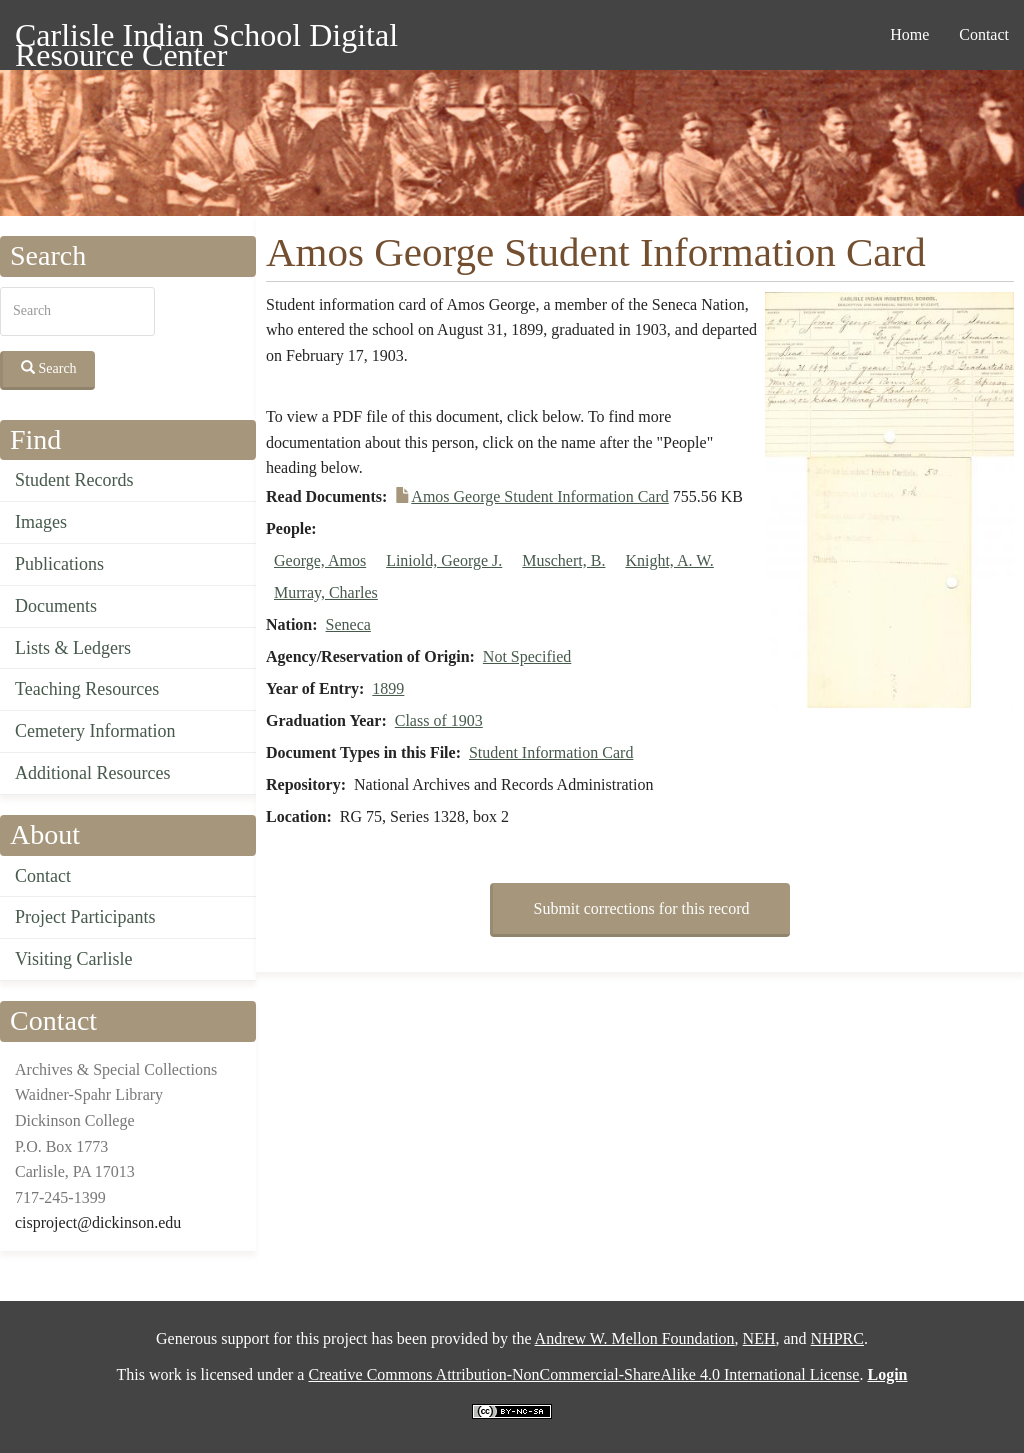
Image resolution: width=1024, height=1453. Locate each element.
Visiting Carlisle (73, 959)
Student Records (74, 480)
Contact (984, 34)
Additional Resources (92, 773)
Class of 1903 (439, 720)
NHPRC (837, 1338)
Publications (59, 564)
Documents (56, 606)
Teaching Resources (87, 689)
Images (41, 522)
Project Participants (85, 917)
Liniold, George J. (444, 560)
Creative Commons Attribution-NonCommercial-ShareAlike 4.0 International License (583, 1374)
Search (49, 368)
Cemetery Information (95, 731)
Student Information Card (551, 752)
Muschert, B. (563, 560)
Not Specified (527, 656)
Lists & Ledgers (73, 648)
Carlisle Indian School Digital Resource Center (206, 38)
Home (909, 34)
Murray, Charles (326, 592)
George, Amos (320, 560)
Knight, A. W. (669, 560)
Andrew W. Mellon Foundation (635, 1338)
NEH (759, 1338)
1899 (388, 688)
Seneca (348, 624)
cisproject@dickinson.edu (98, 1222)
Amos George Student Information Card (539, 496)
